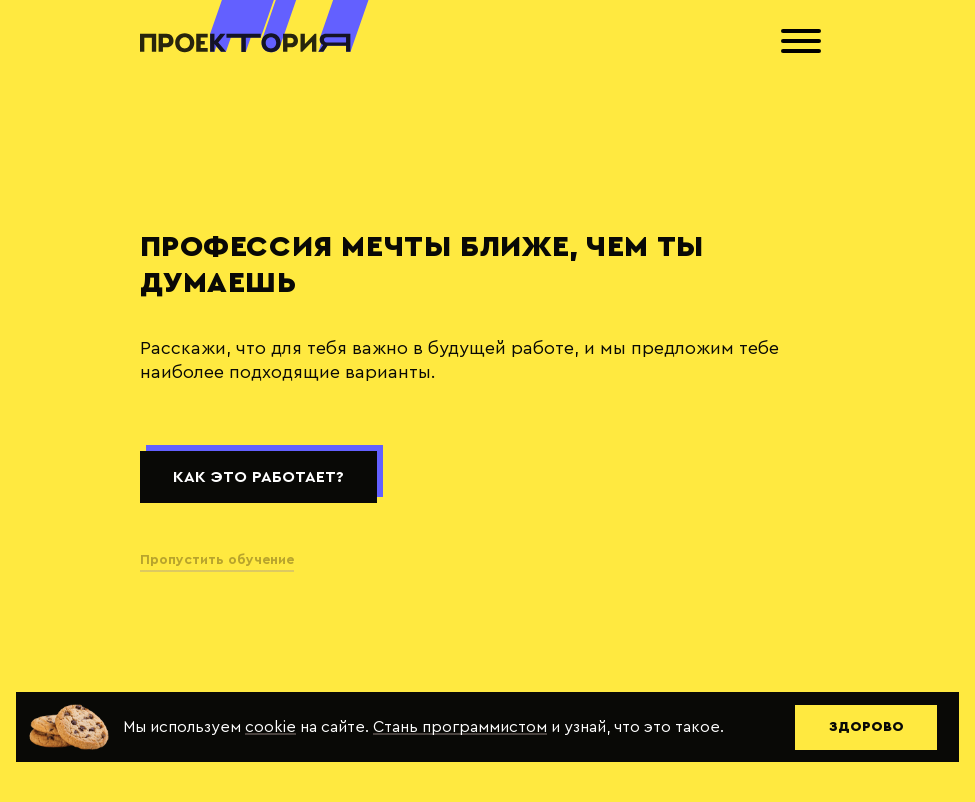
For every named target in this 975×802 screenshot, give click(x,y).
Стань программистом (460, 727)
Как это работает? (258, 477)
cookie (270, 727)
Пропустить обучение (217, 560)
